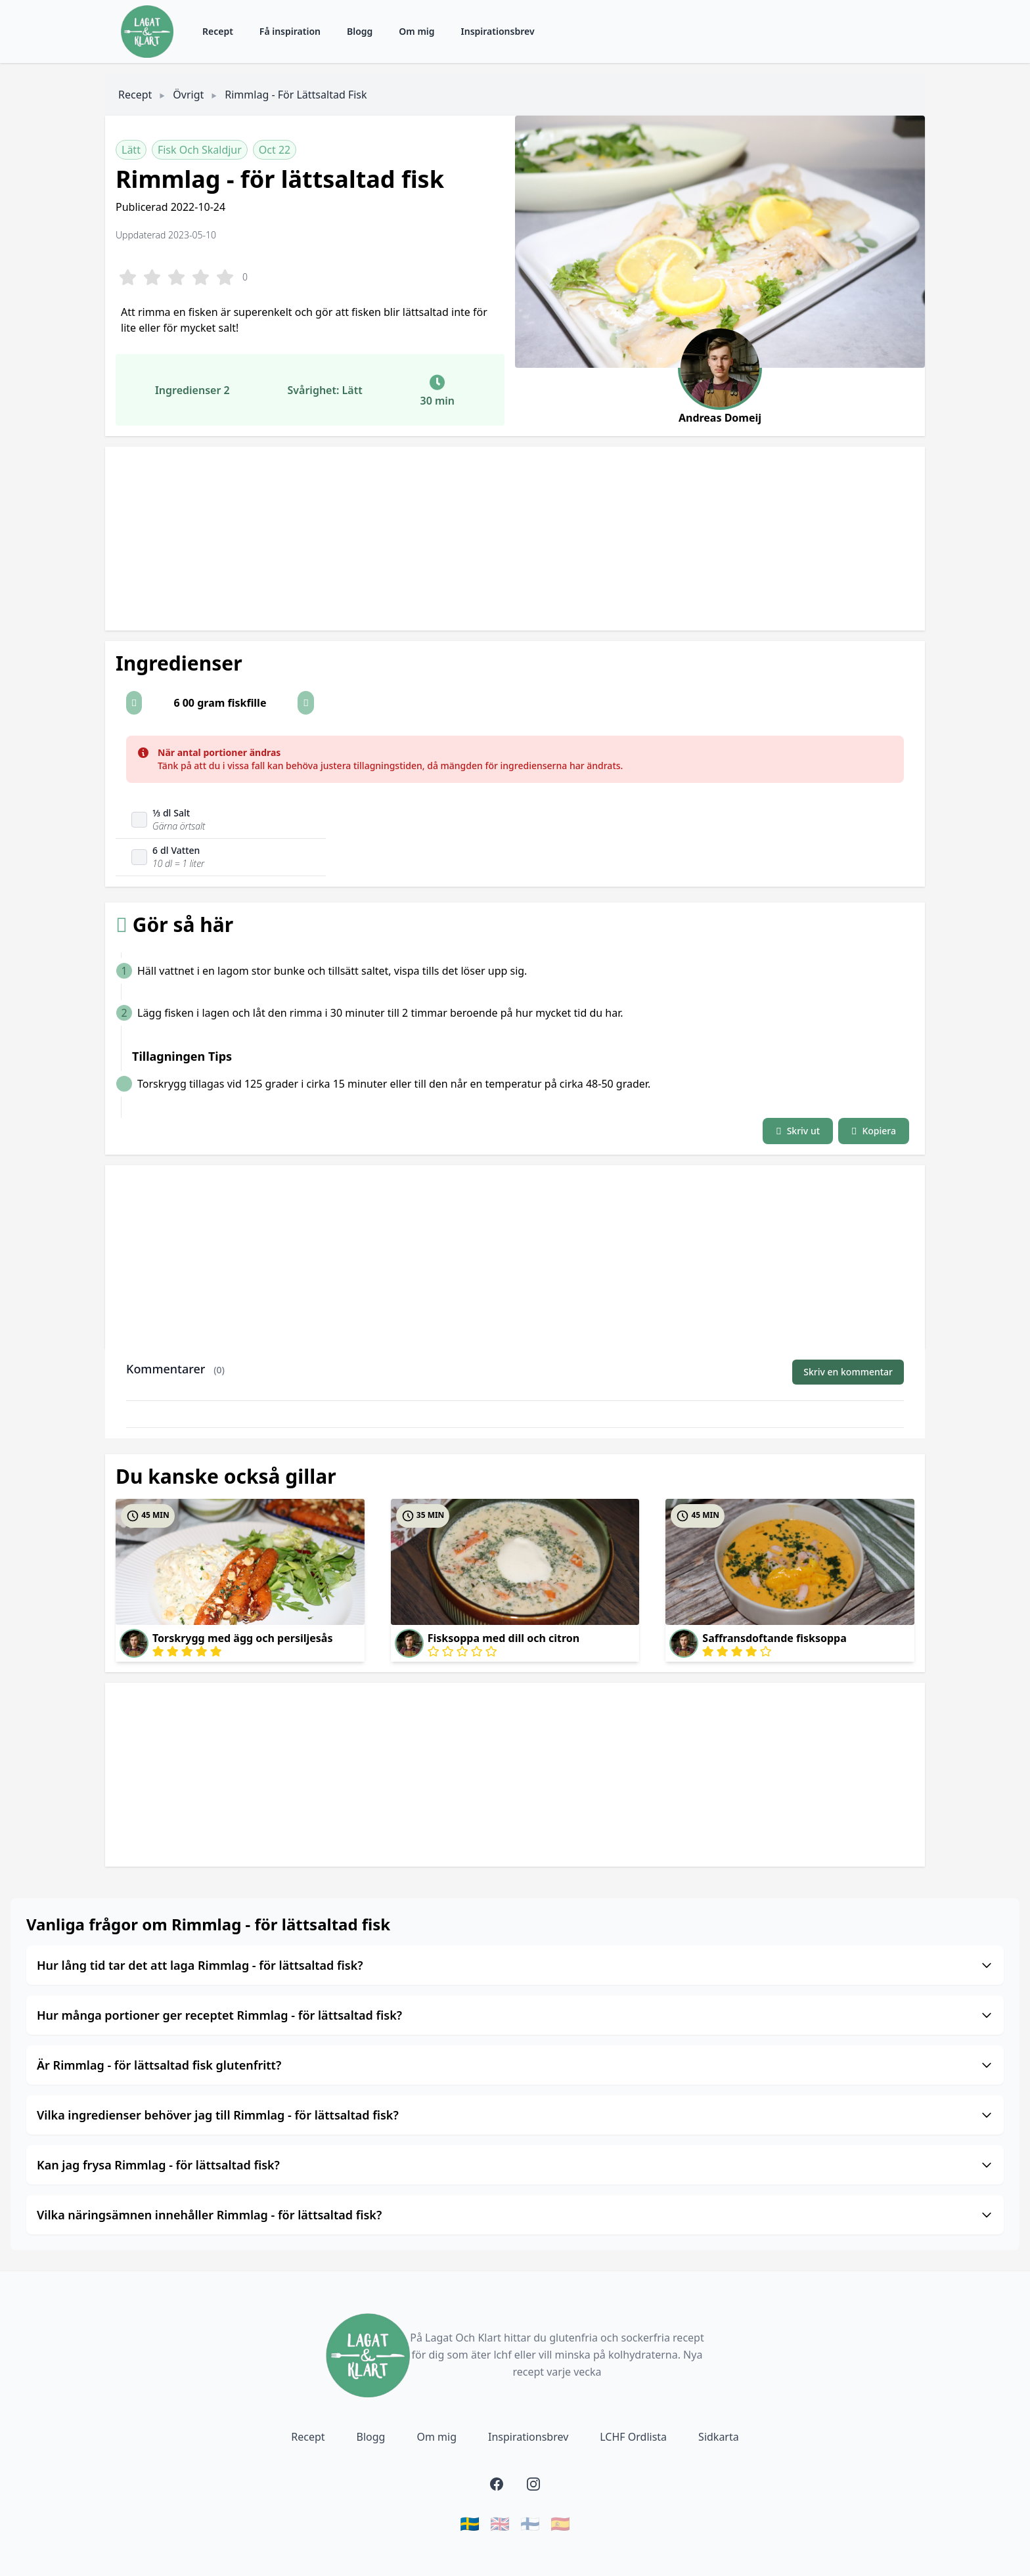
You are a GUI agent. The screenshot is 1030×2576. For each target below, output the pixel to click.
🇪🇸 (560, 2523)
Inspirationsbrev (498, 31)
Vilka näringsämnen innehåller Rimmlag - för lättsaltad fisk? (515, 2215)
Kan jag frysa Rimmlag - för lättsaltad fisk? (515, 2165)
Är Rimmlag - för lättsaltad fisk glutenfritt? (515, 2065)
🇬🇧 (500, 2523)
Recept (217, 31)
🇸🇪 (470, 2523)
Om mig (416, 31)
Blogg (359, 31)
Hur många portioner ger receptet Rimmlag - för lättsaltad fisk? (515, 2015)
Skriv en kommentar (848, 1372)
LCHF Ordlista (633, 2437)
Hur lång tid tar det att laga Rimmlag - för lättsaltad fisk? (515, 1965)
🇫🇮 (530, 2523)
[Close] (886, 752)
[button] (134, 703)
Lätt (131, 150)
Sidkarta (718, 2437)
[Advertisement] (499, 539)
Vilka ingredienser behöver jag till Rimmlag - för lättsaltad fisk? (515, 2115)
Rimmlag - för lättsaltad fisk (296, 94)
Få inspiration (290, 31)
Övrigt (188, 94)
